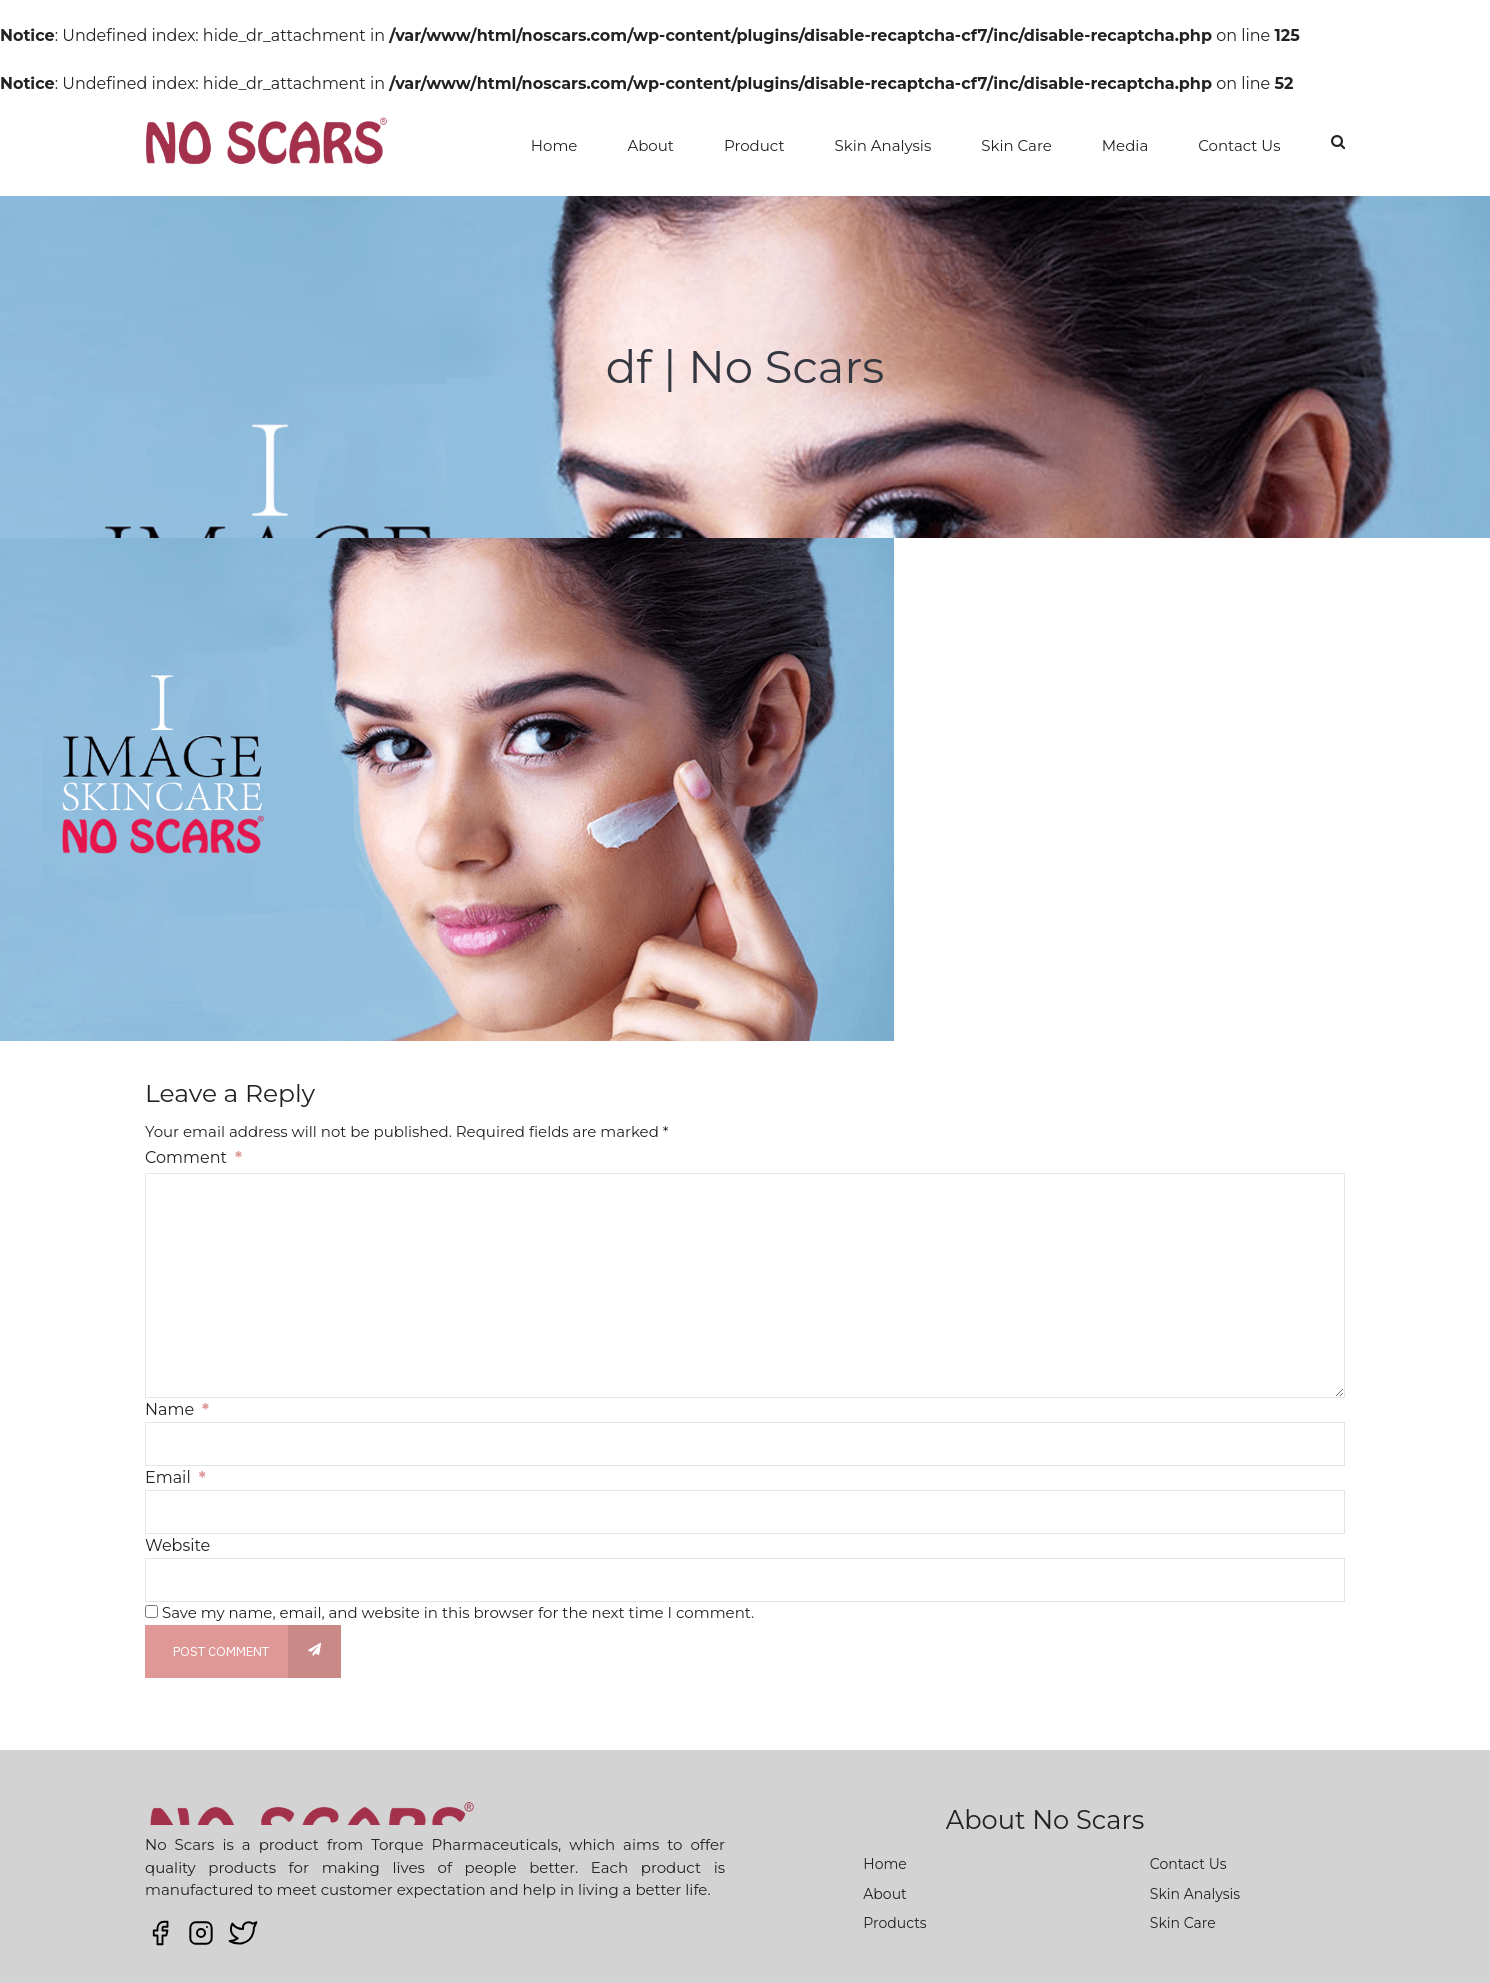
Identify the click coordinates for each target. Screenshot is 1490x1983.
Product (754, 145)
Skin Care (1016, 145)
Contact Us (1239, 145)
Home (554, 145)
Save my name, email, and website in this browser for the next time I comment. (458, 1612)
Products (894, 1923)
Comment (193, 1157)
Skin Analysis (883, 145)
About (650, 145)
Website (177, 1545)
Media (1125, 145)
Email (175, 1477)
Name (177, 1409)
